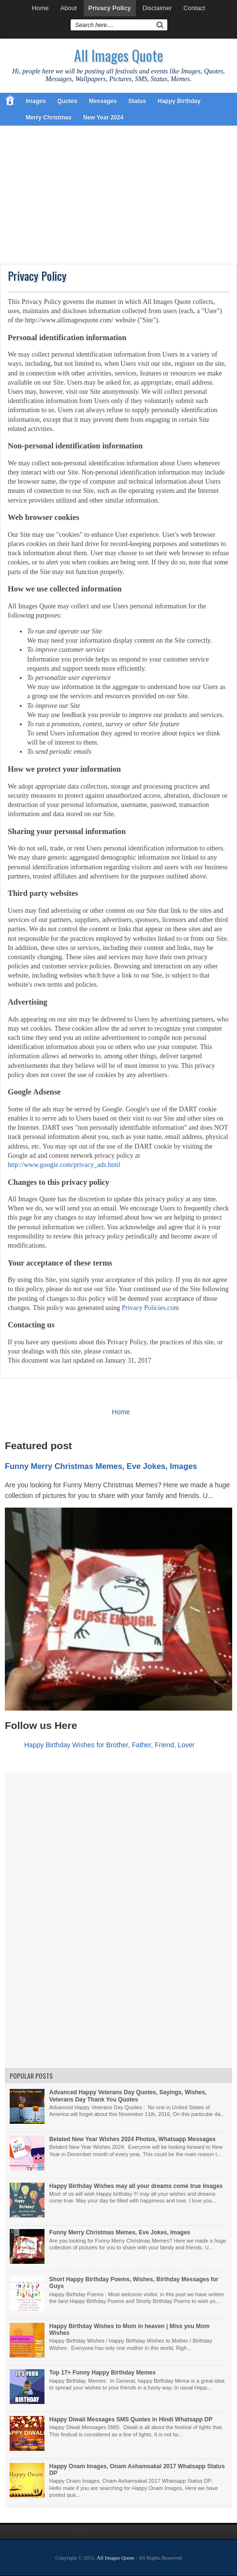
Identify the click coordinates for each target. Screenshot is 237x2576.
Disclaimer (157, 8)
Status (137, 101)
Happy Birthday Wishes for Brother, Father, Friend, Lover (109, 1745)
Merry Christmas (49, 117)
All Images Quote (118, 55)
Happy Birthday (179, 101)
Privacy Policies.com (150, 1307)
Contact (194, 8)
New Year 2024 (103, 117)
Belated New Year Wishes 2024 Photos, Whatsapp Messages (132, 2139)
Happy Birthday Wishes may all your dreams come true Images (136, 2186)
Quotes (67, 101)
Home (40, 8)
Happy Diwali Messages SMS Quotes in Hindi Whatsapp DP (130, 2419)
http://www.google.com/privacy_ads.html (64, 1164)
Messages (103, 101)
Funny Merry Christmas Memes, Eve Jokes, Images (101, 1466)
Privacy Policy (110, 8)
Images (35, 101)
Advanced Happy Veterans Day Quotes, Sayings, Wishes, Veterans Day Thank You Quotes (128, 2095)
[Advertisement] (118, 196)
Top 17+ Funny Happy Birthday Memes (102, 2372)
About (68, 8)
